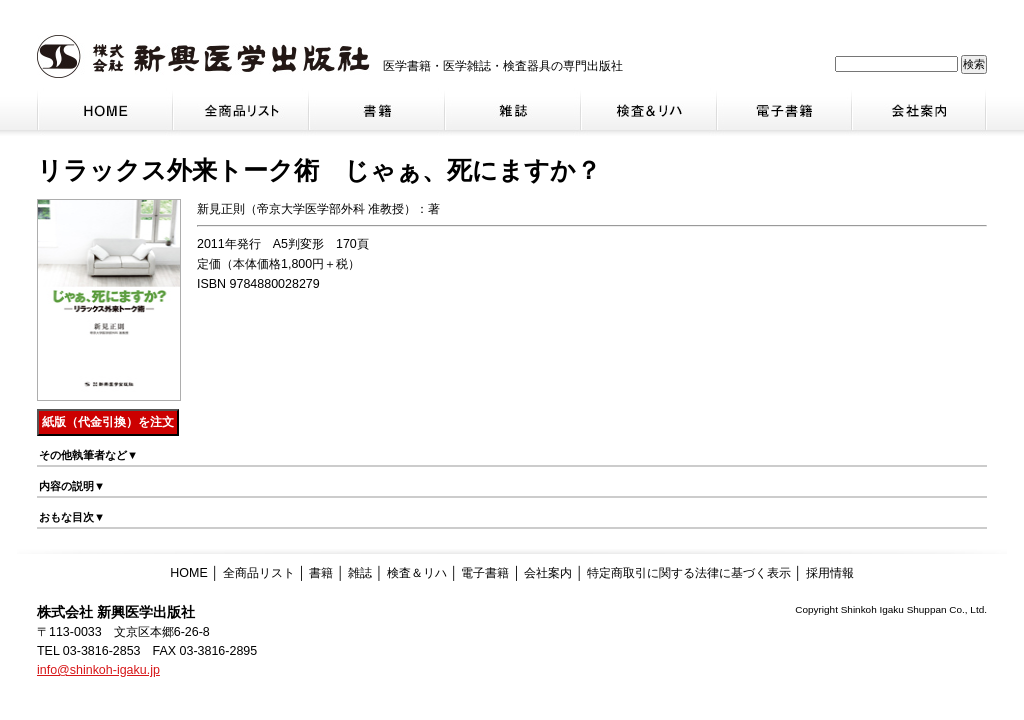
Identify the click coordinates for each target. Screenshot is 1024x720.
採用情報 (830, 573)
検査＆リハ (417, 573)
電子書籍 (485, 573)
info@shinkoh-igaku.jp (98, 670)
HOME (188, 573)
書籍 (321, 573)
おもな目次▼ (72, 517)
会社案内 (548, 573)
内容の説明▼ (72, 486)
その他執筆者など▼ (88, 455)
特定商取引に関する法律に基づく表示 (689, 573)
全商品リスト (259, 573)
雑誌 (360, 573)
